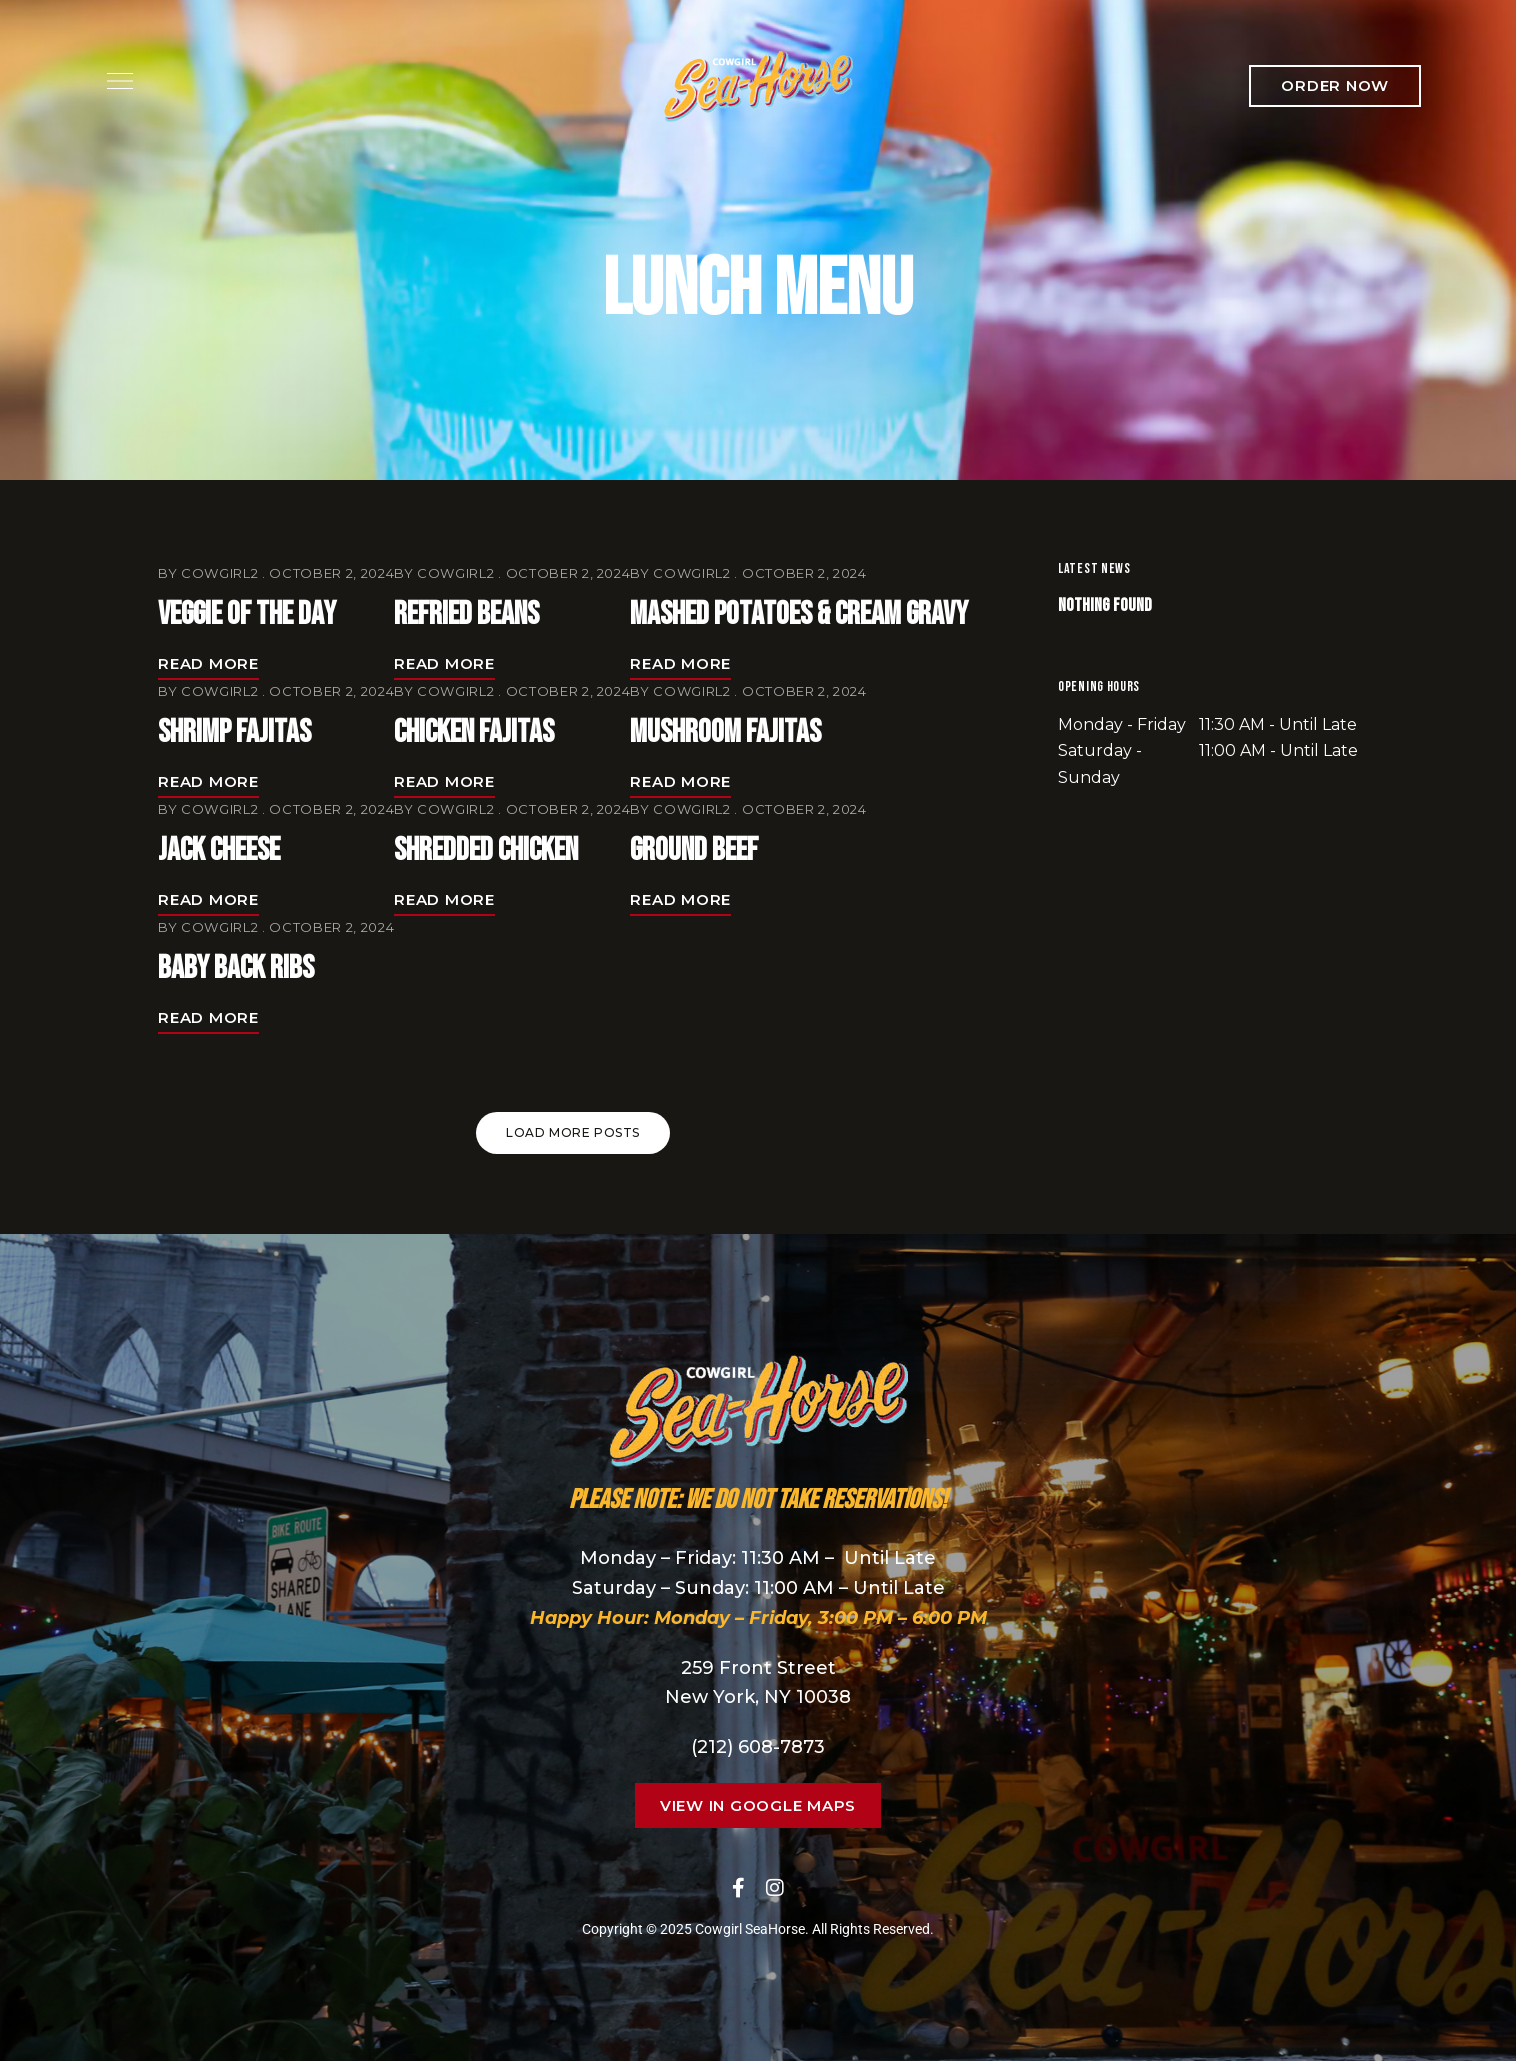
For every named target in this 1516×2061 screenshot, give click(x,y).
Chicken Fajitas (474, 732)
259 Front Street (758, 1668)
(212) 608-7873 (758, 1747)
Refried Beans (466, 614)
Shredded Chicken (486, 850)
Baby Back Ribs (236, 968)
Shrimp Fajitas (234, 732)
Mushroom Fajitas (725, 732)
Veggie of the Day (247, 614)
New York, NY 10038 (758, 1697)
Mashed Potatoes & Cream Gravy (799, 614)
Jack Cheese (219, 850)
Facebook (738, 1888)
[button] (1335, 86)
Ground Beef (694, 850)
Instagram (775, 1888)
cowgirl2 (219, 573)
